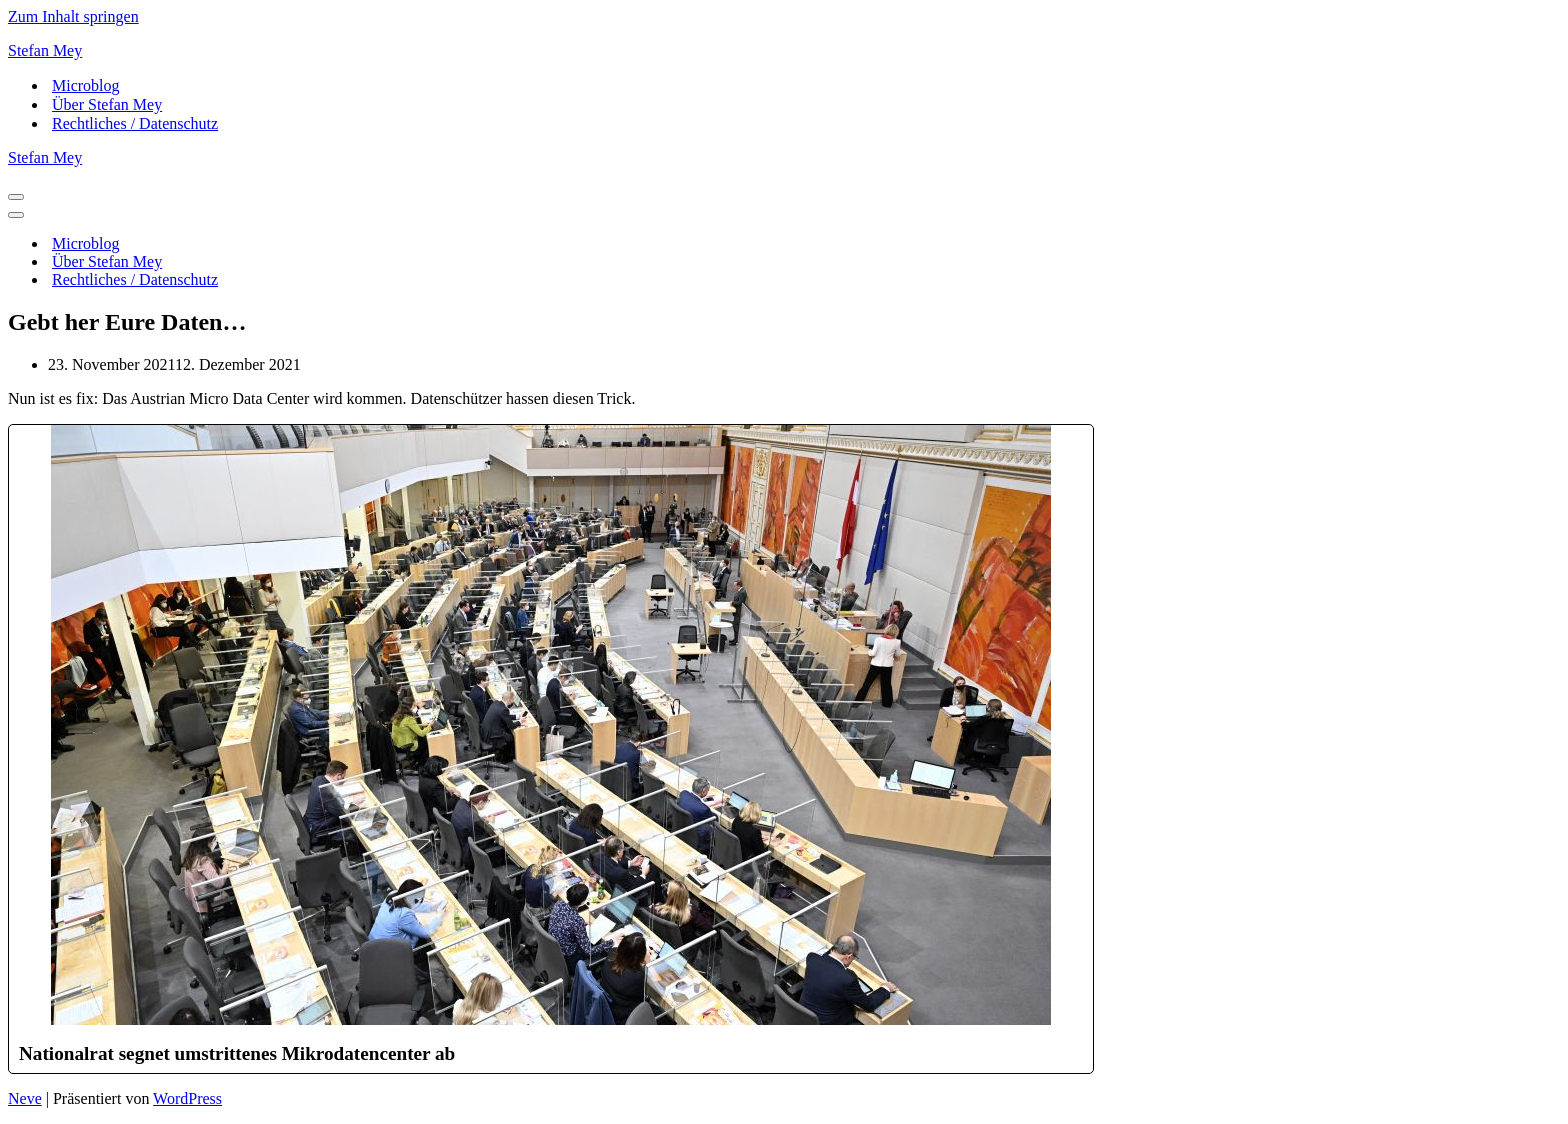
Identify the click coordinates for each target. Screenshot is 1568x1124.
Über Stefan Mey (107, 104)
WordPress (187, 1098)
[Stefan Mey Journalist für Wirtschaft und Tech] (784, 51)
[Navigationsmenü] (16, 197)
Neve (25, 1098)
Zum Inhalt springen (73, 16)
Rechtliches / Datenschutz (135, 123)
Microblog (86, 85)
